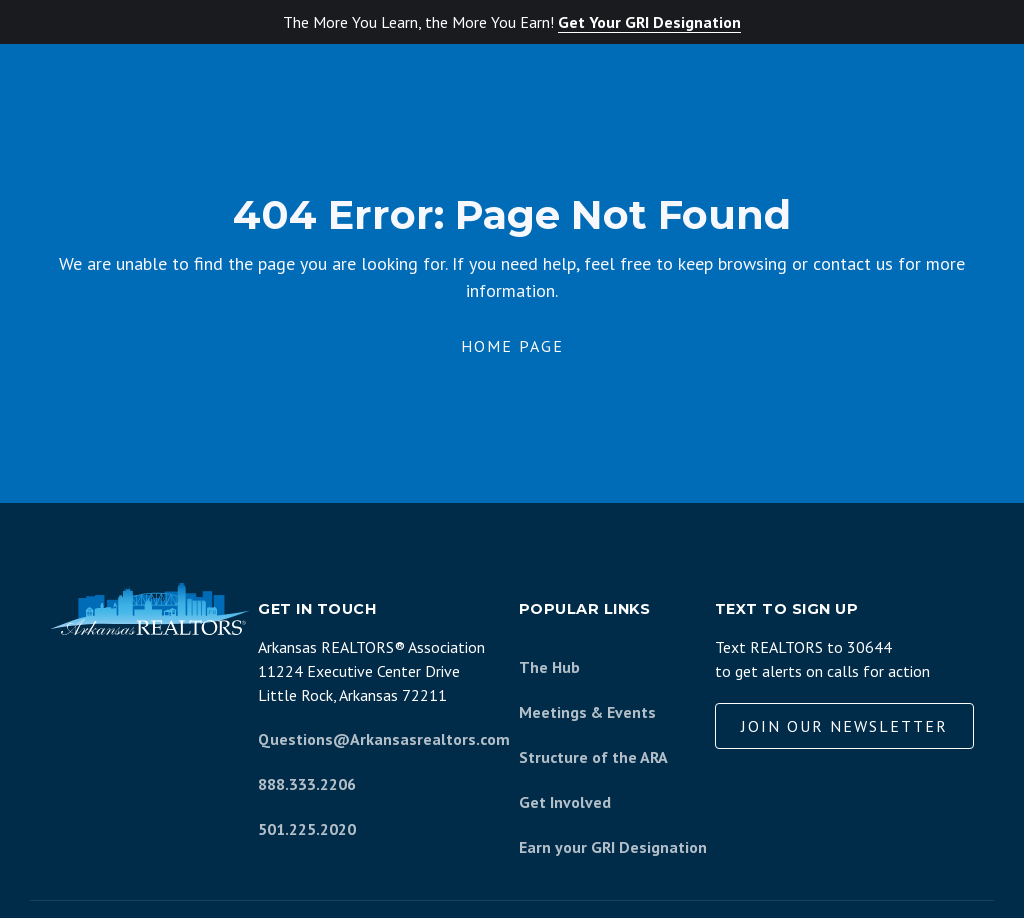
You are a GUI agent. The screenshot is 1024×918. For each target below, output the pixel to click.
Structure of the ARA (593, 757)
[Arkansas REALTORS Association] (150, 609)
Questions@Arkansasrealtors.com (384, 739)
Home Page (512, 346)
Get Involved (565, 802)
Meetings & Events (587, 712)
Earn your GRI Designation (613, 847)
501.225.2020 (307, 829)
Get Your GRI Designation (649, 22)
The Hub (549, 667)
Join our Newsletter (844, 726)
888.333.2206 (307, 784)
